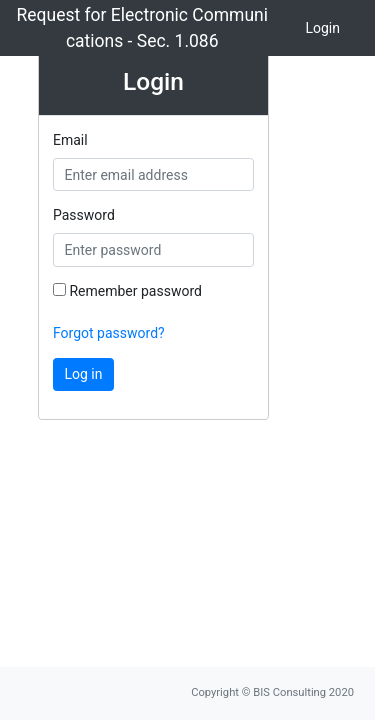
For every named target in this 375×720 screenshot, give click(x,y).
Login (322, 28)
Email (70, 140)
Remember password (127, 291)
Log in (84, 374)
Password (84, 215)
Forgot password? (109, 333)
